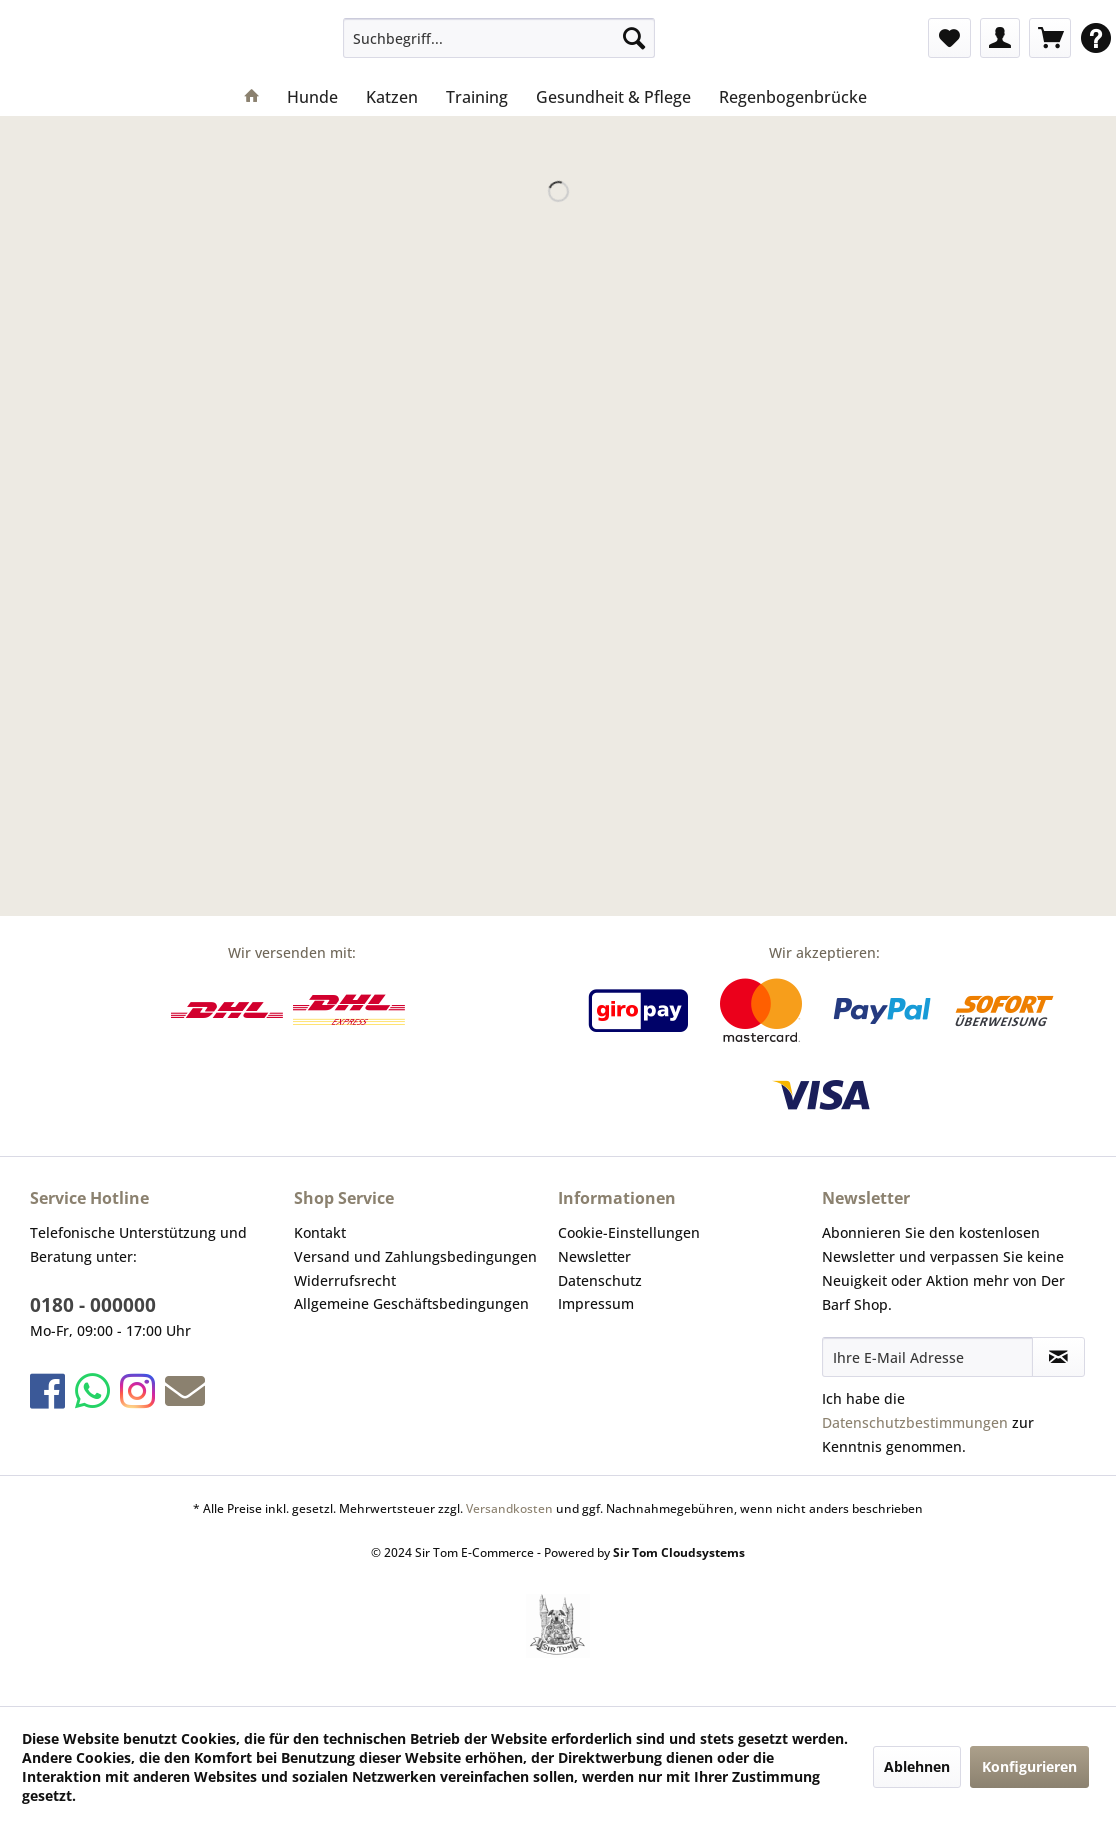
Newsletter (594, 1256)
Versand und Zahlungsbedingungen (415, 1256)
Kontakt (320, 1232)
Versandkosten (509, 1508)
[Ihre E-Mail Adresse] (927, 1357)
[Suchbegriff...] (499, 38)
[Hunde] (312, 97)
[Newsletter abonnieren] (1058, 1357)
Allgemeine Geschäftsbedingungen (411, 1303)
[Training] (477, 97)
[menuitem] (499, 38)
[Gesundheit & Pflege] (613, 97)
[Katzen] (392, 97)
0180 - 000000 (93, 1305)
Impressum (596, 1303)
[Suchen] (634, 38)
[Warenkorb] (1050, 38)
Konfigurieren (1029, 1766)
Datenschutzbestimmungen (915, 1422)
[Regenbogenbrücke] (793, 97)
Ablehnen (917, 1766)
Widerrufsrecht (345, 1280)
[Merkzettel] (949, 38)
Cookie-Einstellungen (629, 1232)
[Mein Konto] (1000, 38)
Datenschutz (600, 1280)
